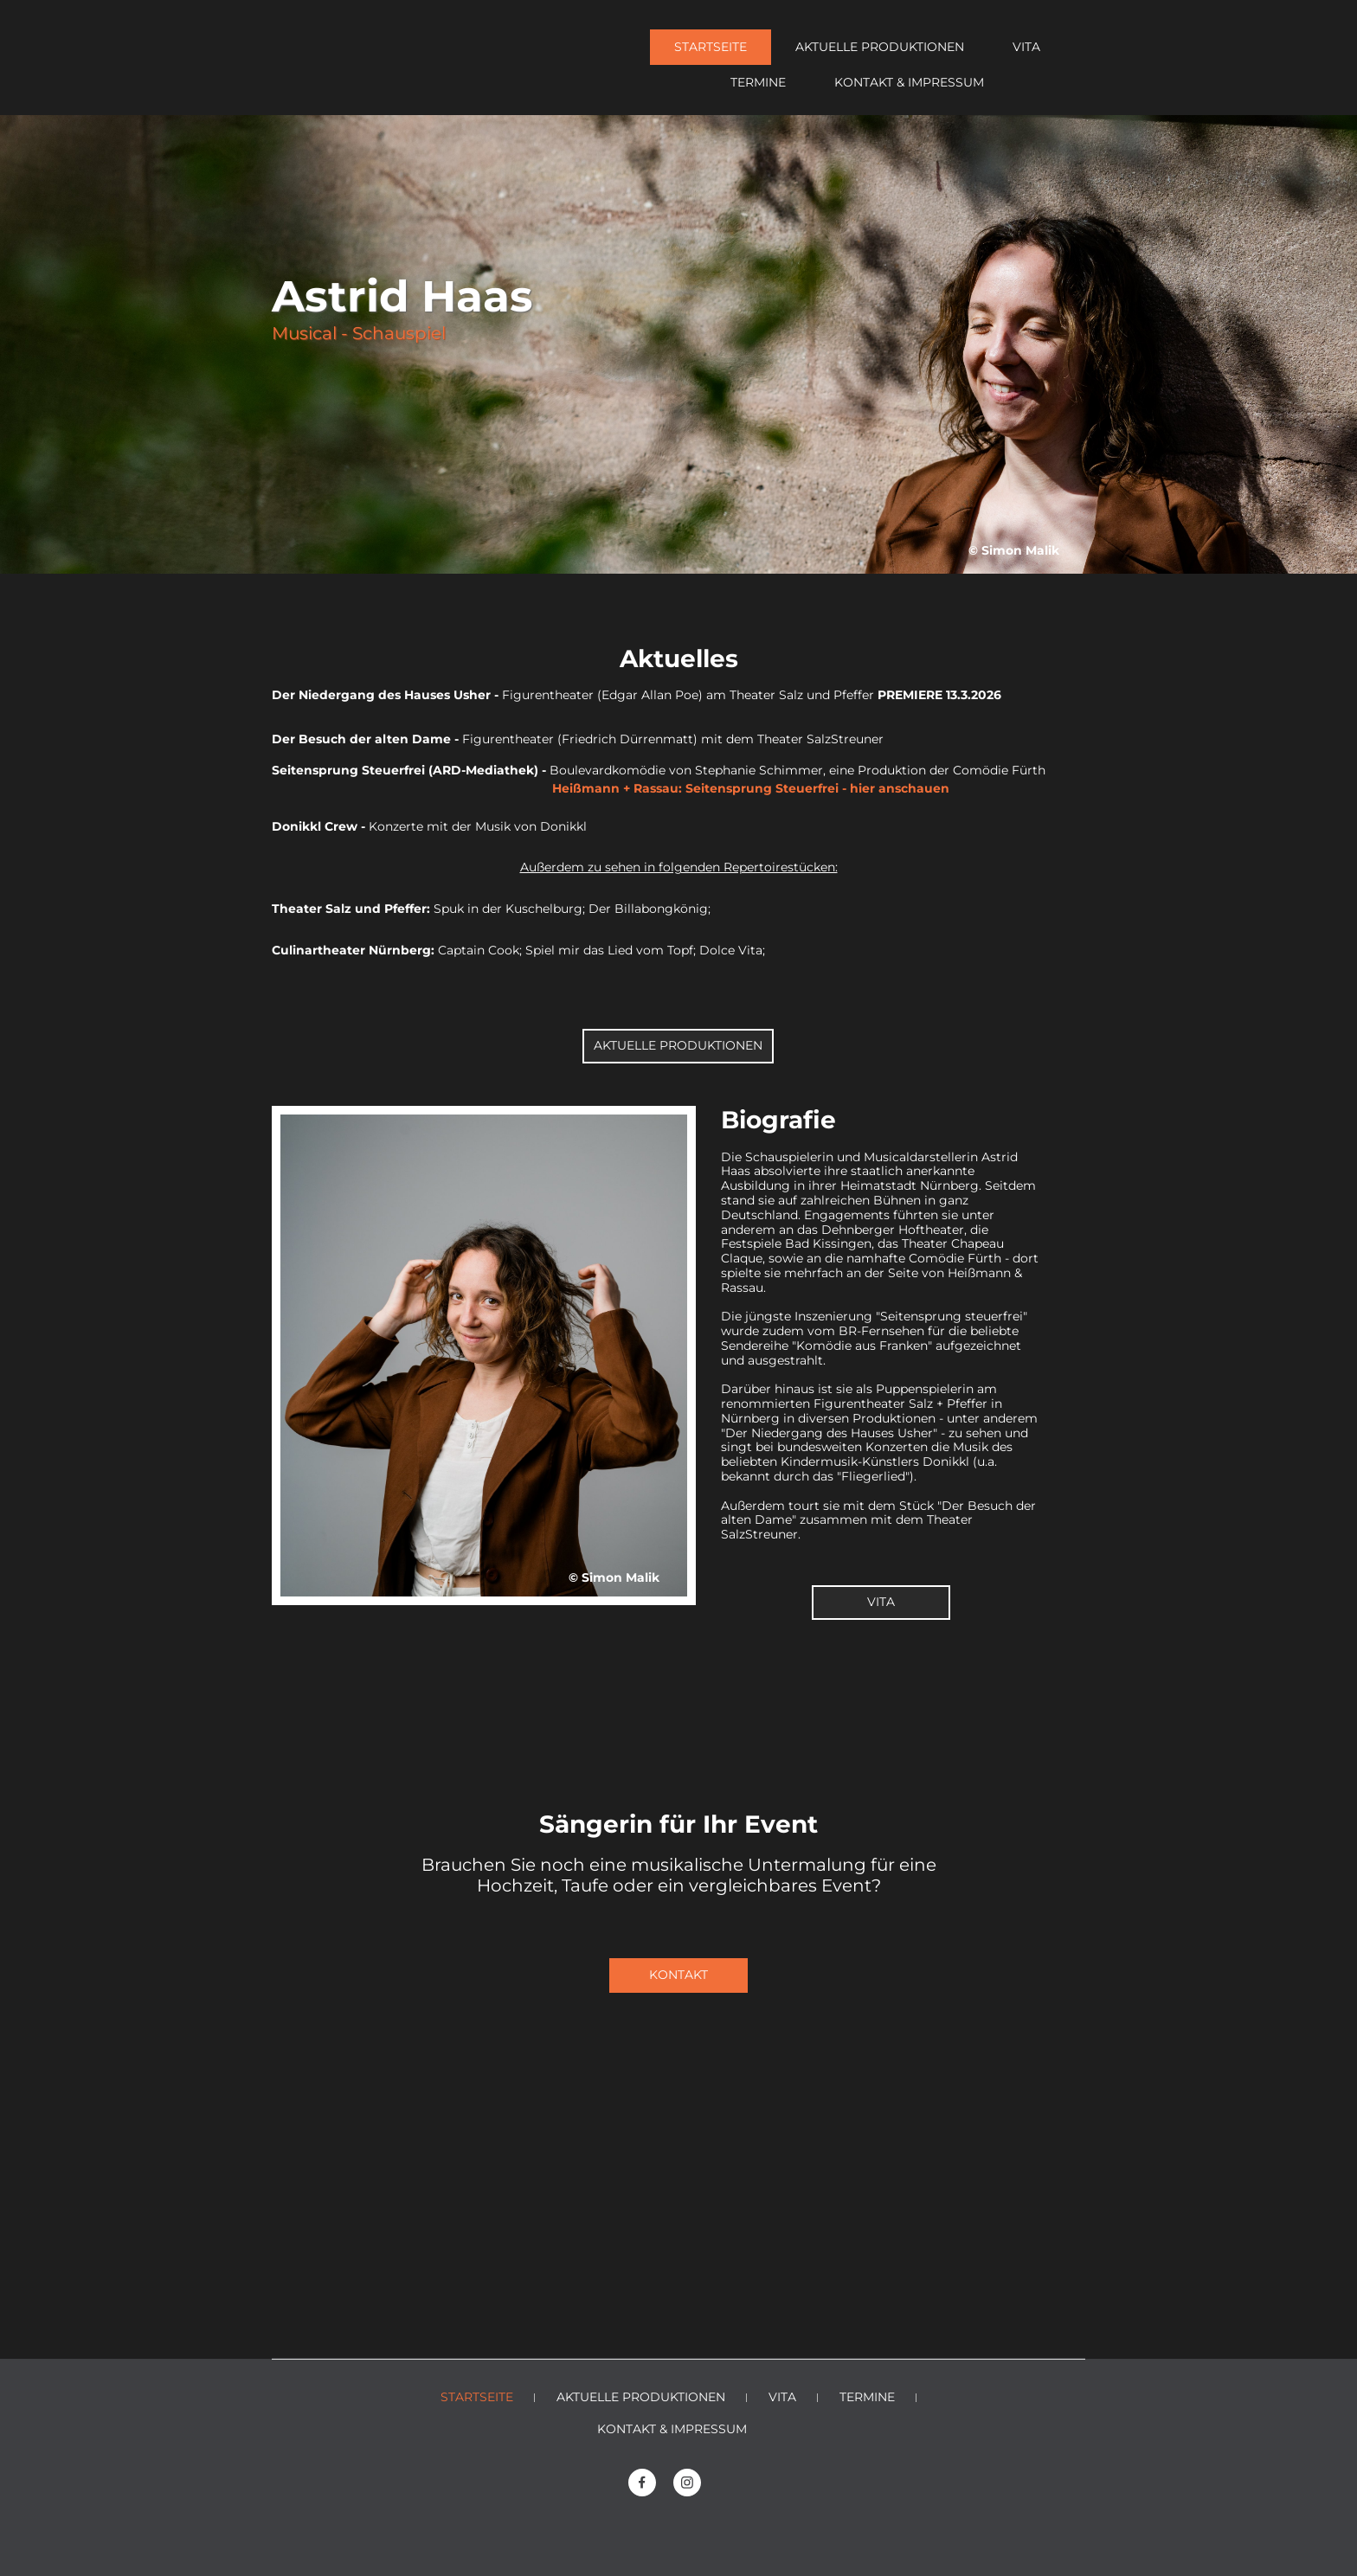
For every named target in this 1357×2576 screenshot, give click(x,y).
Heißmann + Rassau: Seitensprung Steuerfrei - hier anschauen (627, 788)
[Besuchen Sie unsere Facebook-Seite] (642, 2482)
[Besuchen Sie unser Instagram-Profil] (687, 2482)
